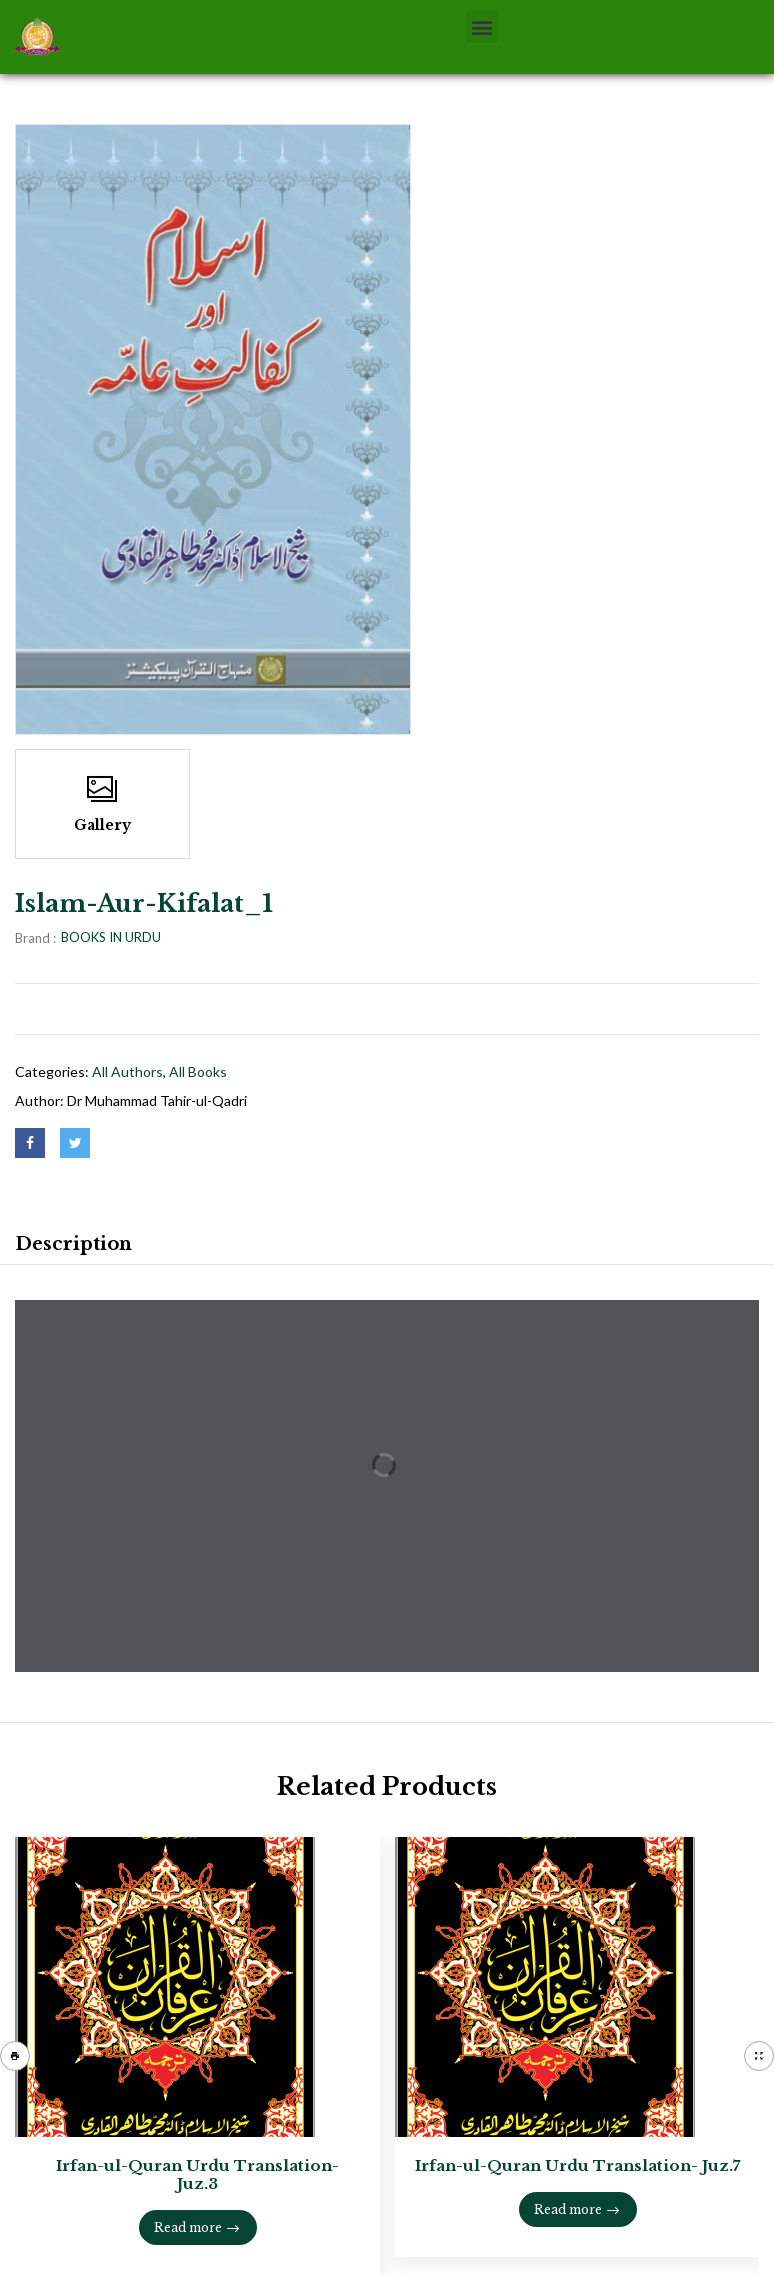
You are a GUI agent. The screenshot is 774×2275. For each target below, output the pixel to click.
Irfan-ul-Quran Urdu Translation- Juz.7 (577, 2165)
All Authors (127, 1071)
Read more (188, 2227)
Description (73, 1244)
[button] (482, 26)
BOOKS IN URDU (111, 937)
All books (198, 1071)
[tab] (73, 1247)
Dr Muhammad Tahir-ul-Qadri (157, 1100)
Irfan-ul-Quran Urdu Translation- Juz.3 (197, 2174)
